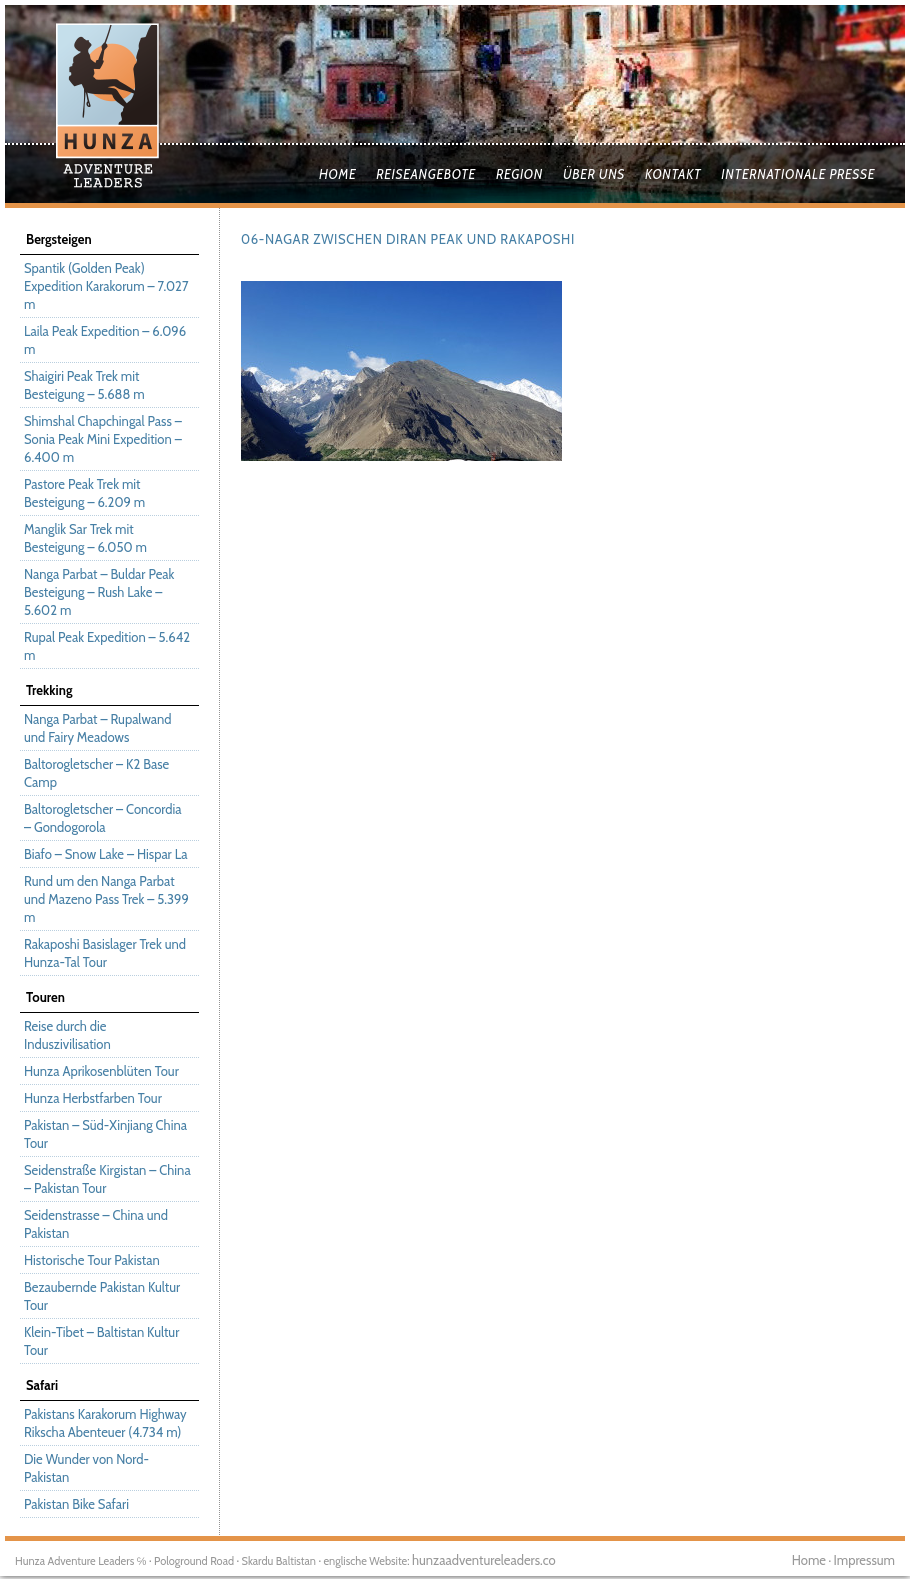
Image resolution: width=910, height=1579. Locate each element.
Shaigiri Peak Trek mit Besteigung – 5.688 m (84, 385)
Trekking (49, 690)
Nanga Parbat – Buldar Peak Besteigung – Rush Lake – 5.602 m (99, 592)
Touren (45, 997)
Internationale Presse (798, 174)
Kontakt (673, 174)
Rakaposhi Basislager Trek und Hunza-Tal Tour (105, 953)
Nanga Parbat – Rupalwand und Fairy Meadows (97, 728)
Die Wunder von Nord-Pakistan (86, 1468)
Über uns (594, 174)
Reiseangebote (426, 174)
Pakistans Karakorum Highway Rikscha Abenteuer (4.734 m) (105, 1423)
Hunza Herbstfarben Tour (93, 1098)
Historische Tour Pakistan (92, 1260)
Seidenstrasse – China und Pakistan (96, 1224)
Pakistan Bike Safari (76, 1504)
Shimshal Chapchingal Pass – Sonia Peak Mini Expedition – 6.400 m (103, 439)
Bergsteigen (59, 239)
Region (519, 174)
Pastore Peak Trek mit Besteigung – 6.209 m (84, 493)
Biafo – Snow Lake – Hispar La (105, 854)
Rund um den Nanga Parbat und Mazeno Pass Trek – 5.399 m (106, 899)
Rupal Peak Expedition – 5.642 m (107, 646)
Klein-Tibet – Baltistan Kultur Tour (101, 1341)
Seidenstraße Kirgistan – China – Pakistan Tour (107, 1179)
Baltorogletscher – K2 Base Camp (96, 773)
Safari (42, 1385)
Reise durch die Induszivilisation (67, 1035)
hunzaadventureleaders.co (484, 1560)
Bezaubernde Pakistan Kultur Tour (102, 1296)
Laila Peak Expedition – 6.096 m (105, 340)
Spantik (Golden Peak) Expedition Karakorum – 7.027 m (106, 286)
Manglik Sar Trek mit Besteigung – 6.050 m (85, 538)
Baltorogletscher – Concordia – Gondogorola (102, 818)
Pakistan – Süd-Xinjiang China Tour (105, 1134)
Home (337, 174)
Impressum (864, 1560)
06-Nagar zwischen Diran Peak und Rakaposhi (408, 239)
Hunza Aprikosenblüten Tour (101, 1071)
